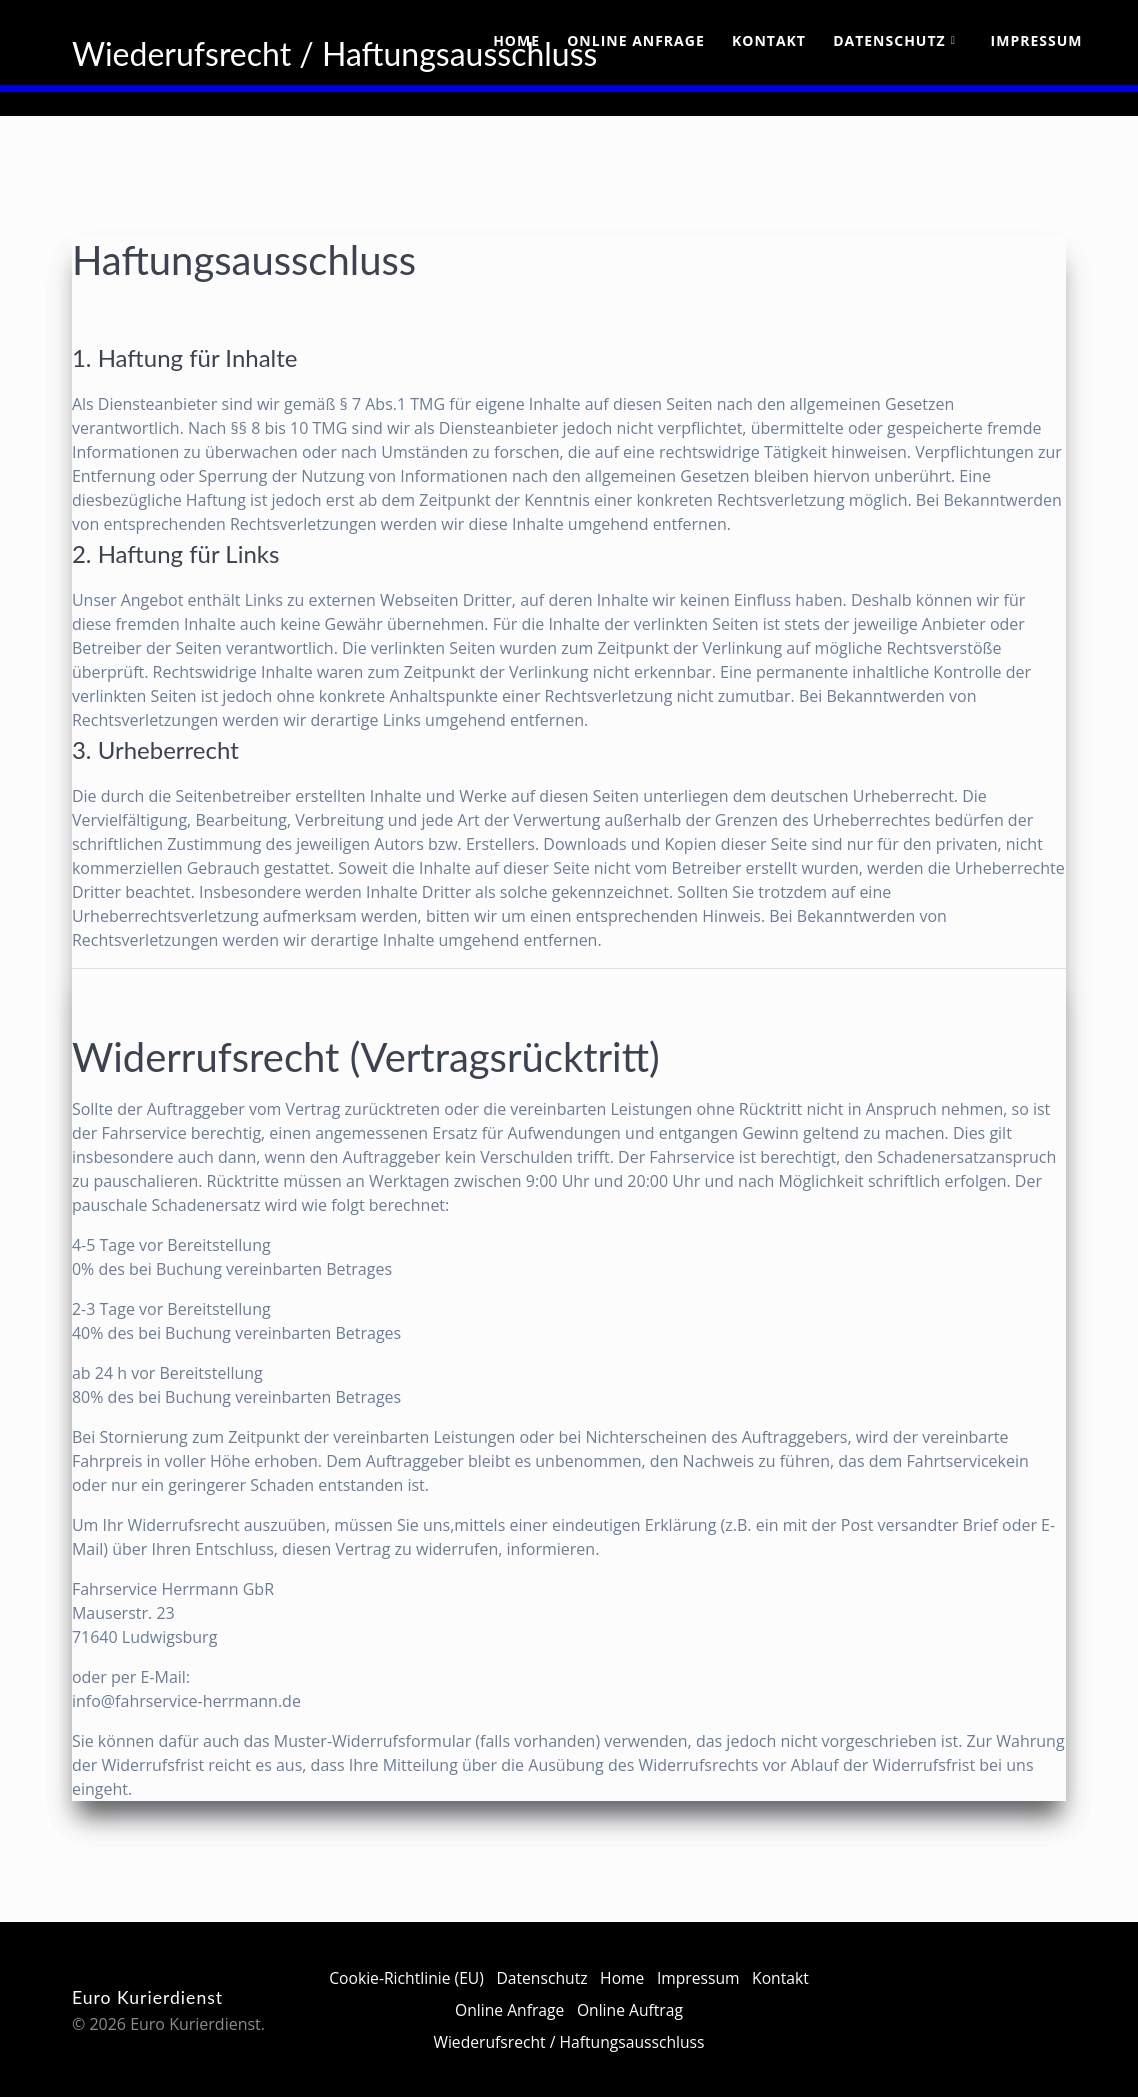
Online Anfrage (636, 40)
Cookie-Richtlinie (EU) (438, 1978)
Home (516, 40)
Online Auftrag (666, 2010)
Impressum (1037, 40)
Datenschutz (889, 40)
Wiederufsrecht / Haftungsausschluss (568, 2042)
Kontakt (769, 40)
